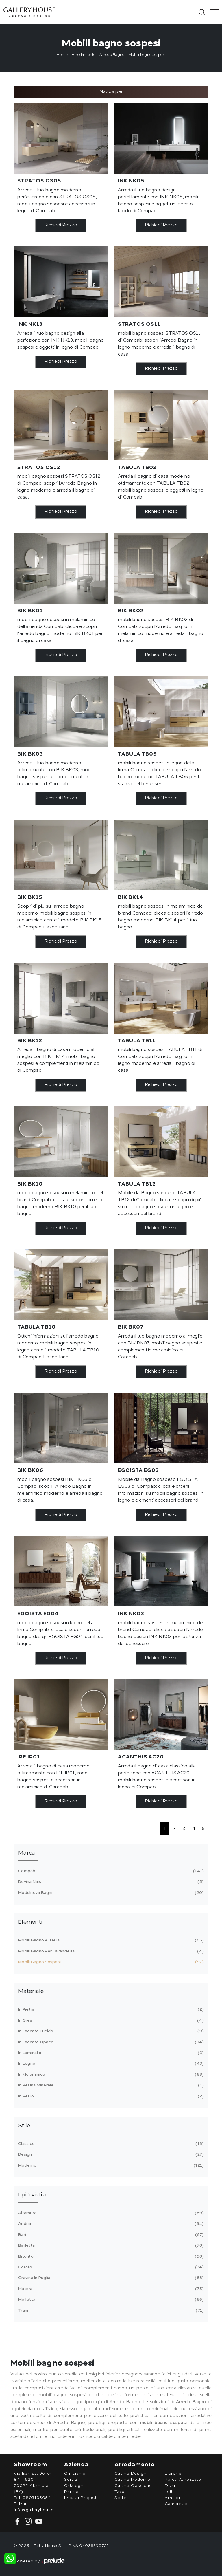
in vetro (110, 2096)
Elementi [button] (30, 1922)
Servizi (71, 2480)
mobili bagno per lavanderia (110, 1951)
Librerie (173, 2473)
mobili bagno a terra (110, 1940)
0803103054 (37, 2498)
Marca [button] (26, 1853)
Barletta (110, 2245)
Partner (72, 2492)
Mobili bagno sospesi (146, 55)
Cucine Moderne (132, 2480)
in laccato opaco (110, 2042)
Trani (110, 2310)
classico (110, 2144)
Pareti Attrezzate (183, 2480)
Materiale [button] (31, 1991)
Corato (110, 2267)
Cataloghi (74, 2486)
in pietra (110, 2009)
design (110, 2154)
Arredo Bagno (111, 55)
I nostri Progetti (81, 2498)
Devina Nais (110, 1882)
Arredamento (84, 55)
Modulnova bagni (110, 1893)
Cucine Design (130, 2473)
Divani (171, 2486)
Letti (169, 2492)
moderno (110, 2165)
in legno (110, 2063)
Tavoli (120, 2492)
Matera (110, 2289)
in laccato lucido (110, 2031)
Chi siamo (75, 2473)
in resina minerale (110, 2085)
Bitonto (110, 2256)
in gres (110, 2020)
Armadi (172, 2498)
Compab (110, 1871)
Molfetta (110, 2299)
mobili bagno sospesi (110, 1962)
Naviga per (111, 92)
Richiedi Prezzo (60, 225)
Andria (110, 2223)
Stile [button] (24, 2126)
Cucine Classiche (133, 2486)
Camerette (176, 2504)
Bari (110, 2234)
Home (62, 55)
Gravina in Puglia (110, 2278)
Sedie (120, 2498)
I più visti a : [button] (33, 2195)
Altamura (110, 2213)
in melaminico (110, 2074)
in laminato (110, 2053)
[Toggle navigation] (212, 12)
